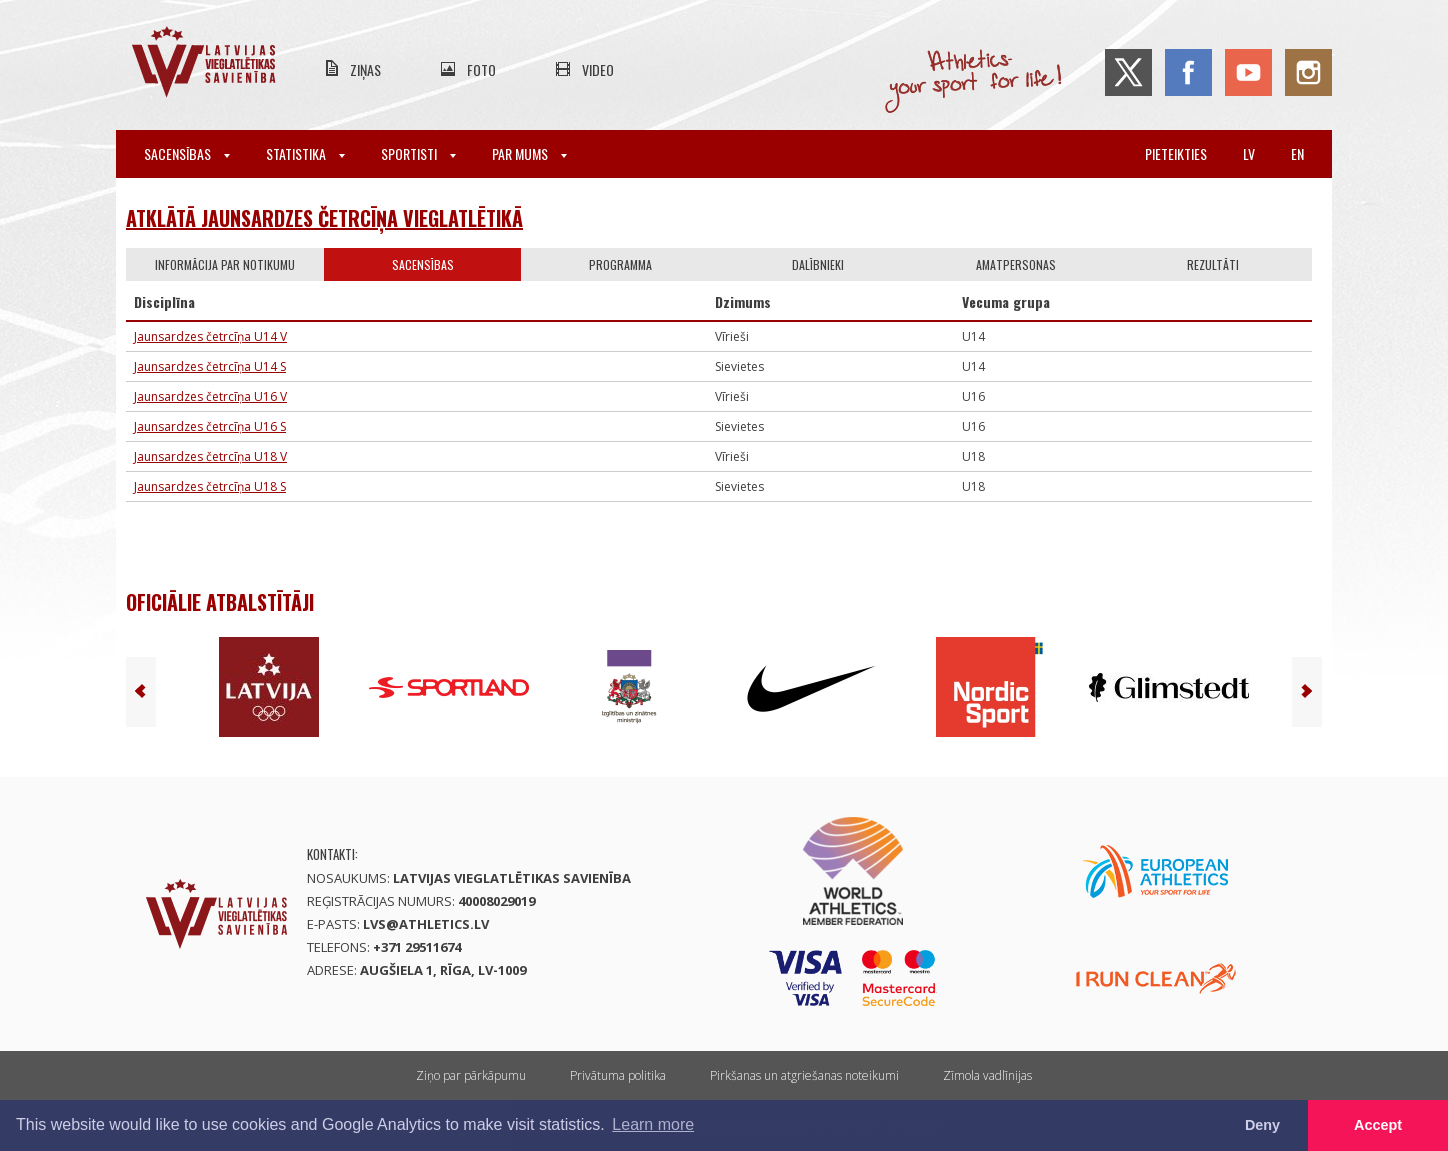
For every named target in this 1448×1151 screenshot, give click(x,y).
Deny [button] (1262, 1125)
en (1297, 153)
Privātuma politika (618, 1075)
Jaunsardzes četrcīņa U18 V (210, 456)
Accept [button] (1378, 1125)
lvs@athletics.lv (426, 924)
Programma (620, 264)
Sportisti (418, 153)
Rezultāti (1213, 264)
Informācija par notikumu (225, 264)
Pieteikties (1176, 153)
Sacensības (187, 153)
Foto (481, 69)
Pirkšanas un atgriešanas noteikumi (804, 1075)
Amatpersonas (1016, 264)
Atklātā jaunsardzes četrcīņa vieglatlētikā (324, 218)
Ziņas (365, 69)
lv (1249, 153)
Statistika (305, 153)
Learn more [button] (653, 1124)
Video (598, 69)
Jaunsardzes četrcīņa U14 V (210, 336)
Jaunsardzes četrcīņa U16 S (210, 426)
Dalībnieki (818, 264)
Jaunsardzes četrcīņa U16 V (210, 396)
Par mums (529, 153)
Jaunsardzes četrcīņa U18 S (210, 486)
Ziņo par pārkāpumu (471, 1075)
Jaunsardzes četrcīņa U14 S (210, 366)
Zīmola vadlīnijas (987, 1075)
